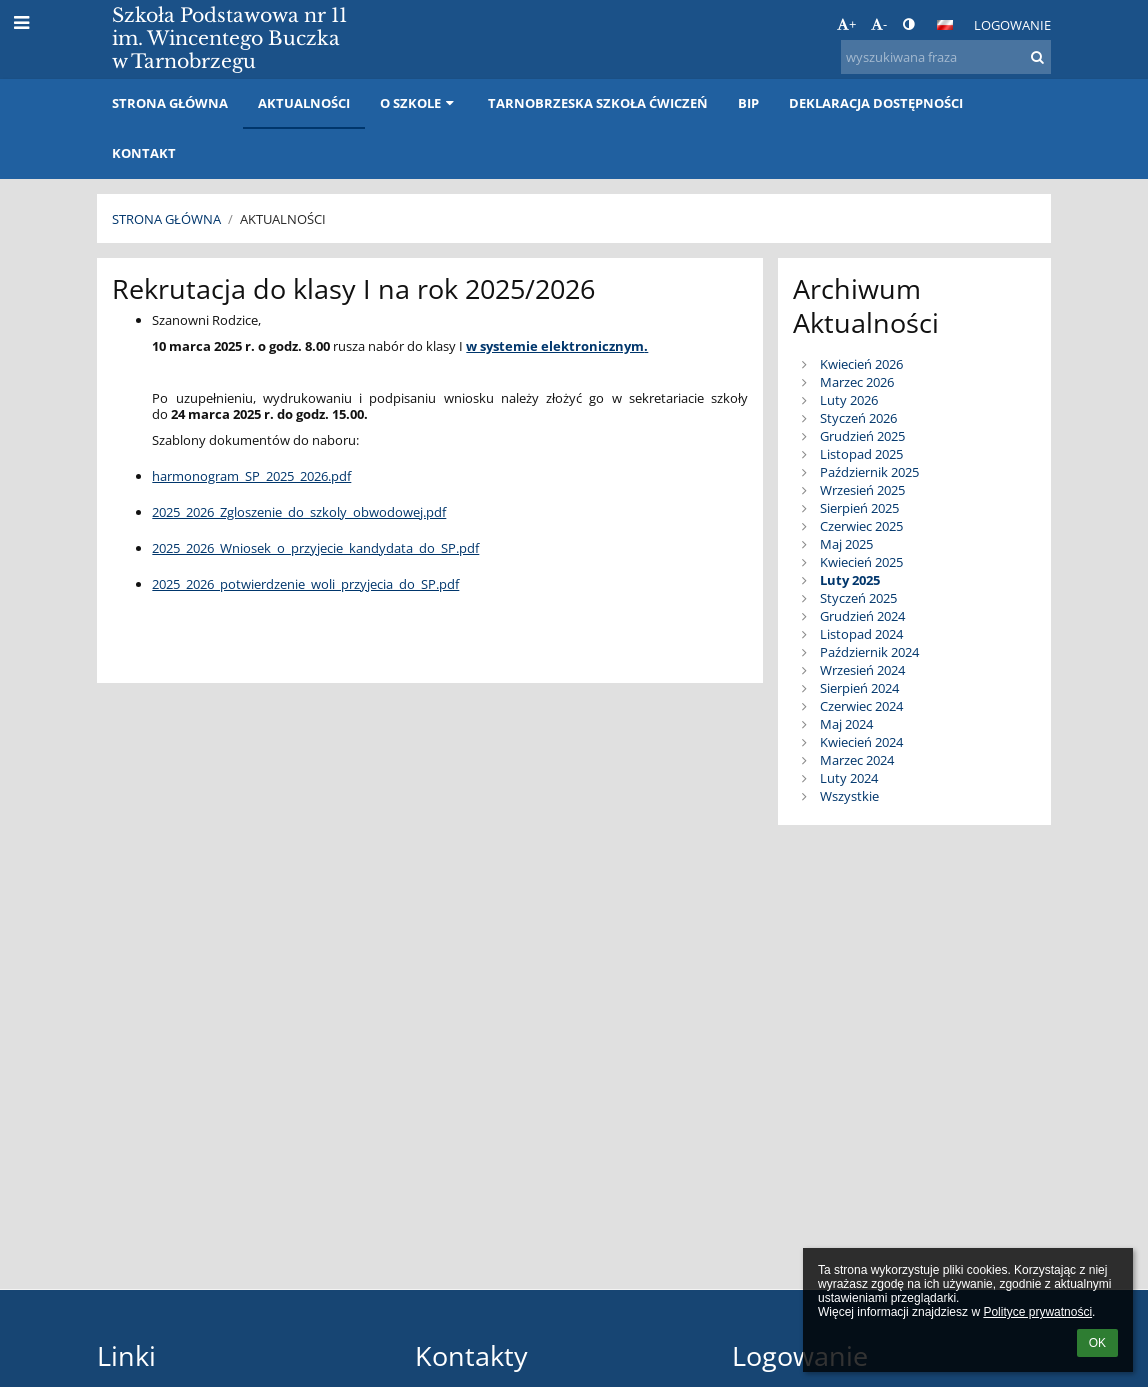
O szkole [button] (419, 103)
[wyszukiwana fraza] (946, 57)
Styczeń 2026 (858, 418)
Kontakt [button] (144, 153)
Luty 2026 (849, 400)
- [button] (879, 24)
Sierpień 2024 (859, 688)
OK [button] (1097, 1343)
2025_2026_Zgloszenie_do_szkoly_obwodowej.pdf (299, 512)
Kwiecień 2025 (861, 562)
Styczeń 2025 (858, 598)
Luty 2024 (849, 778)
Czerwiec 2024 (861, 706)
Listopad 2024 (861, 634)
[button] (945, 25)
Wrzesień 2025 (862, 490)
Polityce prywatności (1037, 1312)
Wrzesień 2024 (862, 670)
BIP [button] (748, 103)
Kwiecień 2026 (861, 364)
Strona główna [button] (170, 103)
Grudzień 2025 (862, 436)
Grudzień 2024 (862, 616)
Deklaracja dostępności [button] (876, 103)
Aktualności (283, 219)
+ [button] (846, 24)
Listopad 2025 (861, 454)
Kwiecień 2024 (861, 742)
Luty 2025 (850, 580)
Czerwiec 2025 (861, 526)
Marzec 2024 (857, 760)
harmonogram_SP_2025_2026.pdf (251, 476)
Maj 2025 (846, 544)
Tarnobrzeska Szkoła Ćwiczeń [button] (598, 103)
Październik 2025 (869, 472)
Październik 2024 (869, 652)
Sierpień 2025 (859, 508)
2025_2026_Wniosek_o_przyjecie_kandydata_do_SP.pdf (315, 548)
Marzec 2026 (857, 382)
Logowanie (1012, 25)
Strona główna (166, 219)
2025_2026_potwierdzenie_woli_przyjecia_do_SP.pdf (305, 584)
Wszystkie (849, 796)
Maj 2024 (846, 724)
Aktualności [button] (304, 103)
